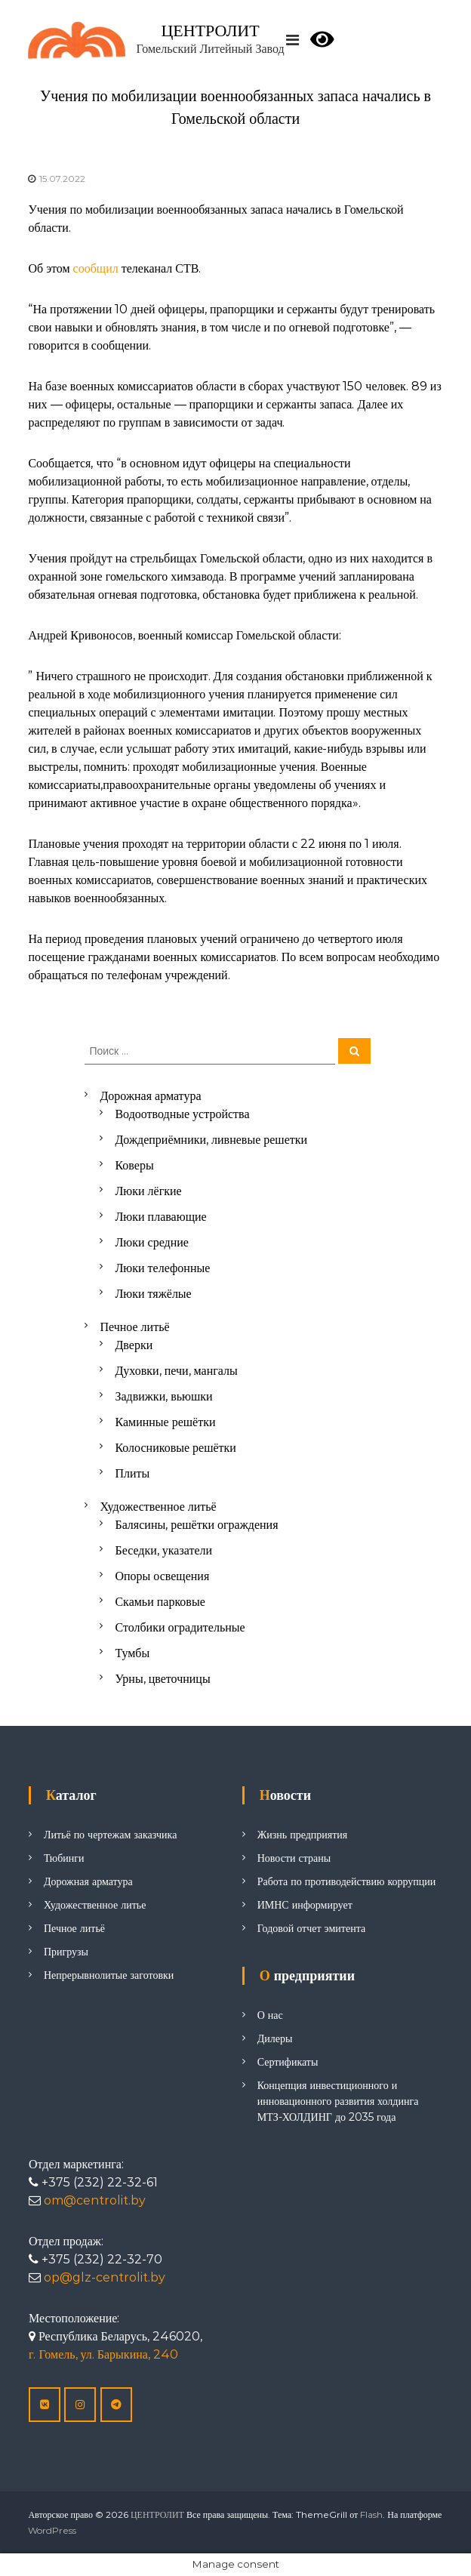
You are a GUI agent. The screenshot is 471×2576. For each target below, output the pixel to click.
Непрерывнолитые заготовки (109, 1975)
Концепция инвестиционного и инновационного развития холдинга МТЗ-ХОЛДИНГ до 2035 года (338, 2101)
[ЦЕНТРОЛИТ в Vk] (44, 2404)
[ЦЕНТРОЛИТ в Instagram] (80, 2404)
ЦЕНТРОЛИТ (210, 30)
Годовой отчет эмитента (311, 1928)
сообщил (97, 268)
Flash (371, 2514)
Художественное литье (95, 1905)
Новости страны (294, 1858)
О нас (270, 2015)
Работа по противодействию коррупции (346, 1881)
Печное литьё (74, 1928)
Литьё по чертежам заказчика (110, 1834)
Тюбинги (64, 1858)
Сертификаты (288, 2062)
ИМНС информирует (304, 1905)
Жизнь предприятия (302, 1834)
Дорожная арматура (88, 1881)
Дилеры (275, 2038)
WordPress (52, 2530)
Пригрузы (66, 1951)
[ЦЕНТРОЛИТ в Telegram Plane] (116, 2404)
